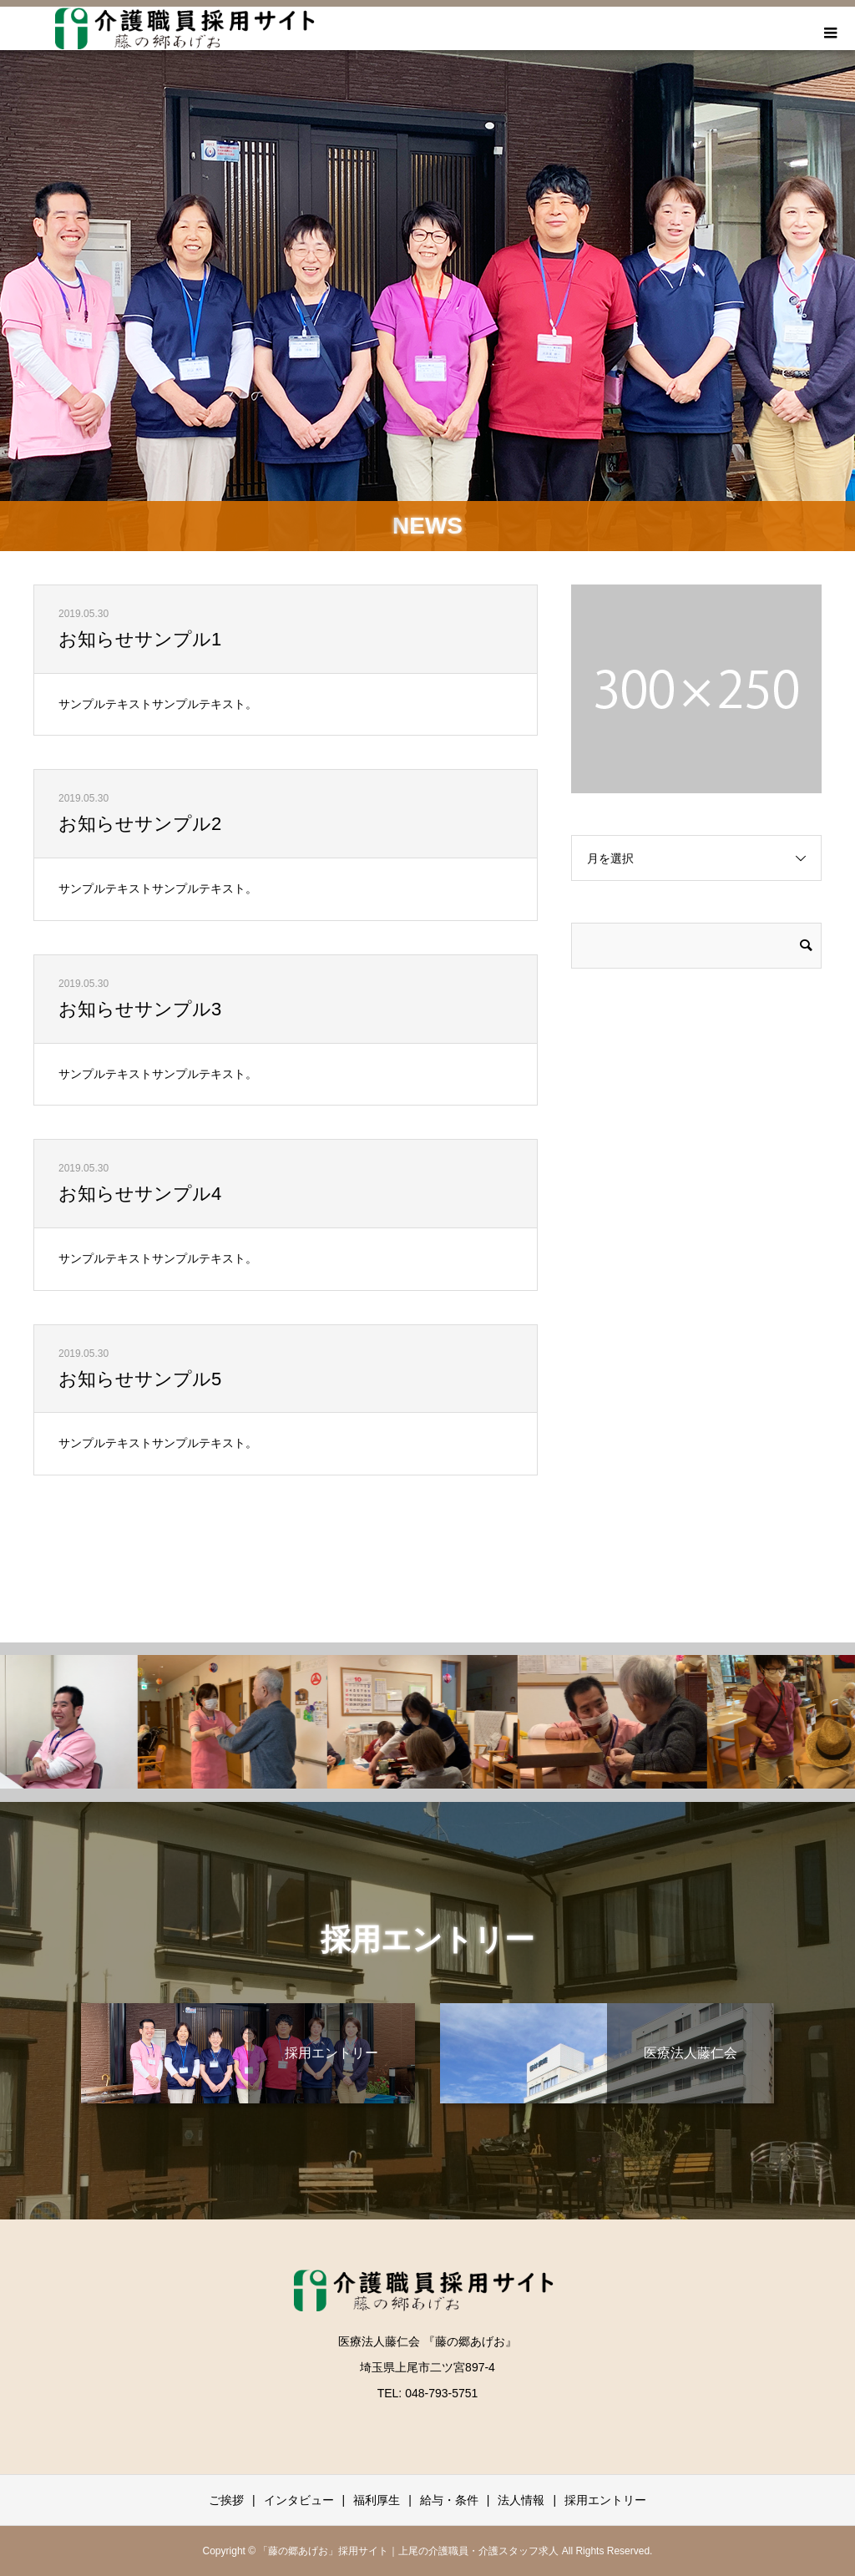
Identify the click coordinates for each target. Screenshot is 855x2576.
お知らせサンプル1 (139, 639)
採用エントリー (605, 2500)
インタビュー (299, 2500)
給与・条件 (449, 2500)
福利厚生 (376, 2500)
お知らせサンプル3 (139, 1009)
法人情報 (521, 2500)
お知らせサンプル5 (139, 1379)
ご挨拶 (226, 2500)
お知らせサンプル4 (139, 1193)
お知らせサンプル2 (139, 823)
